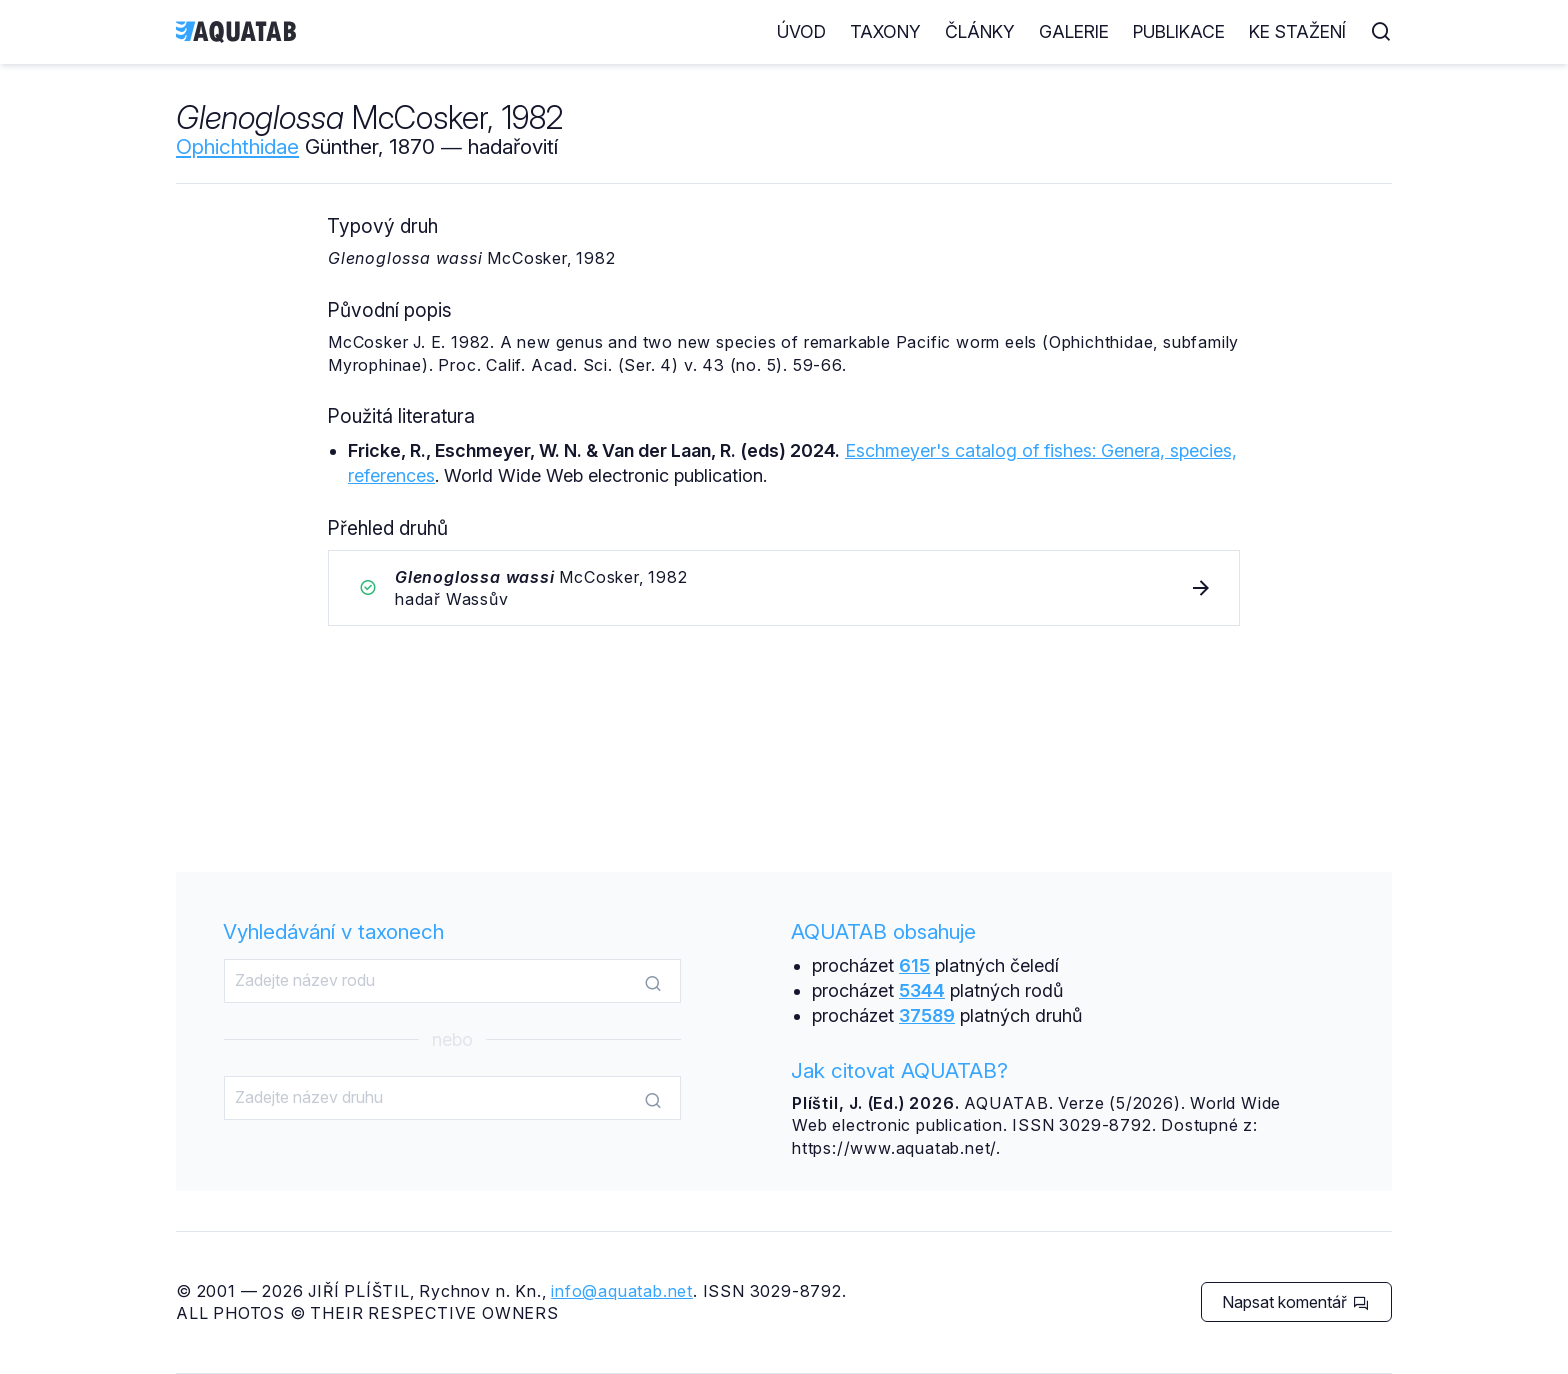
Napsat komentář (1295, 1302)
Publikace (1179, 31)
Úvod (801, 31)
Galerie (1074, 31)
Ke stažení (1297, 31)
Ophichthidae (237, 146)
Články (980, 31)
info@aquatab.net (622, 1291)
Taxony (885, 31)
